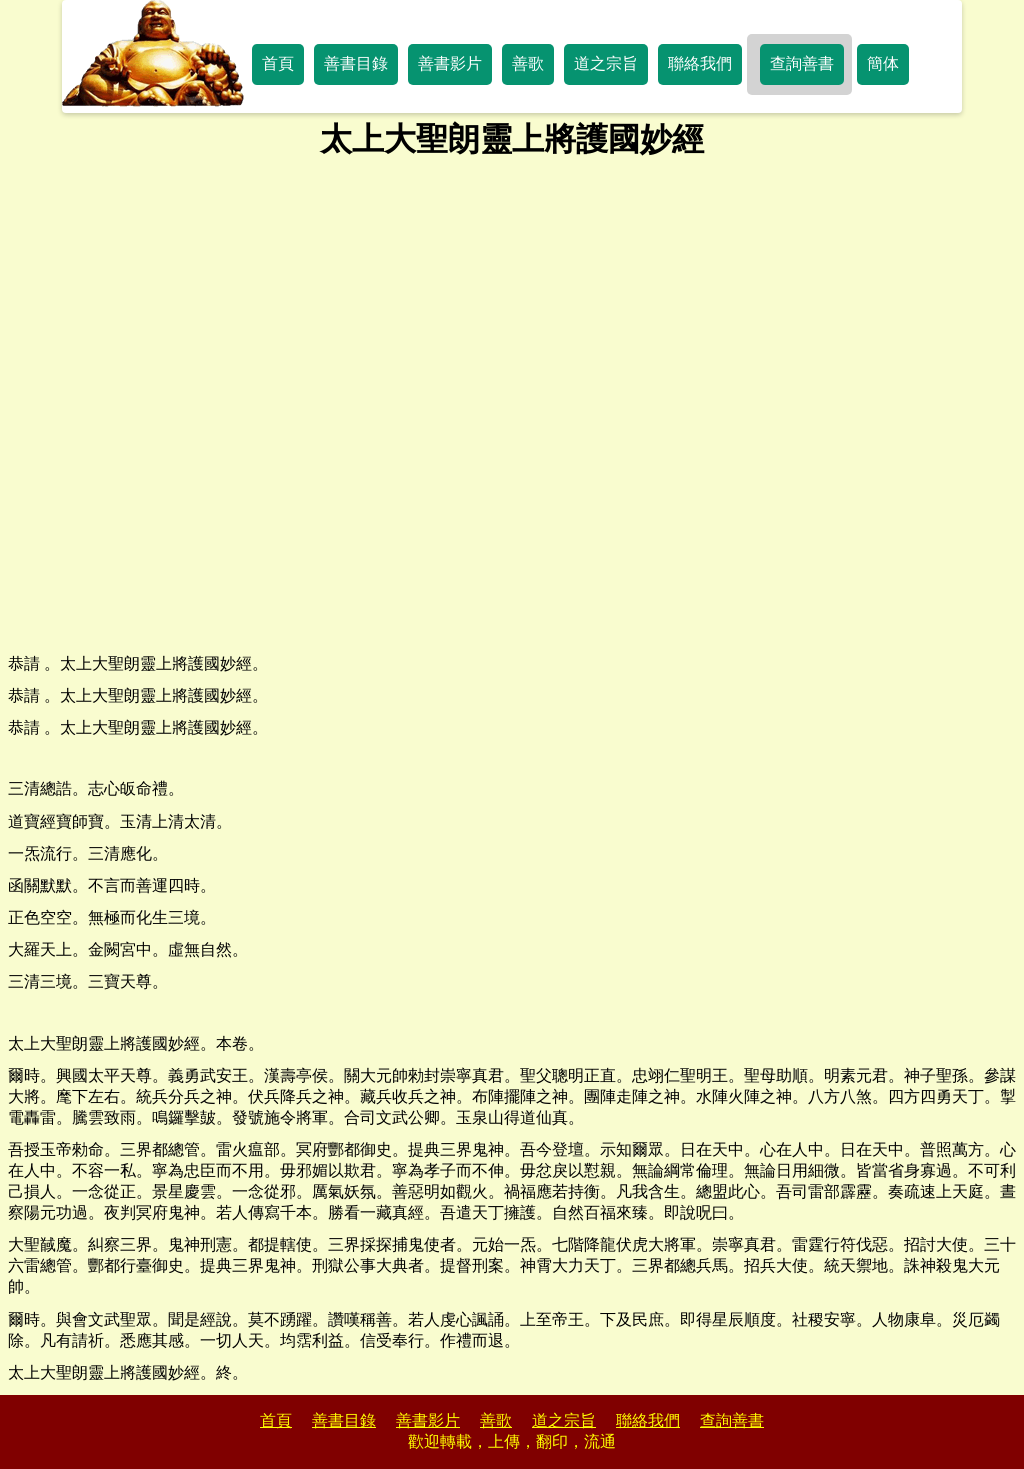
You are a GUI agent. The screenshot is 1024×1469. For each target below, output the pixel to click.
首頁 (278, 63)
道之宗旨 (606, 63)
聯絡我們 (700, 63)
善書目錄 (356, 63)
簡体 (883, 63)
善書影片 (450, 63)
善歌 (528, 63)
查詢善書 (802, 63)
